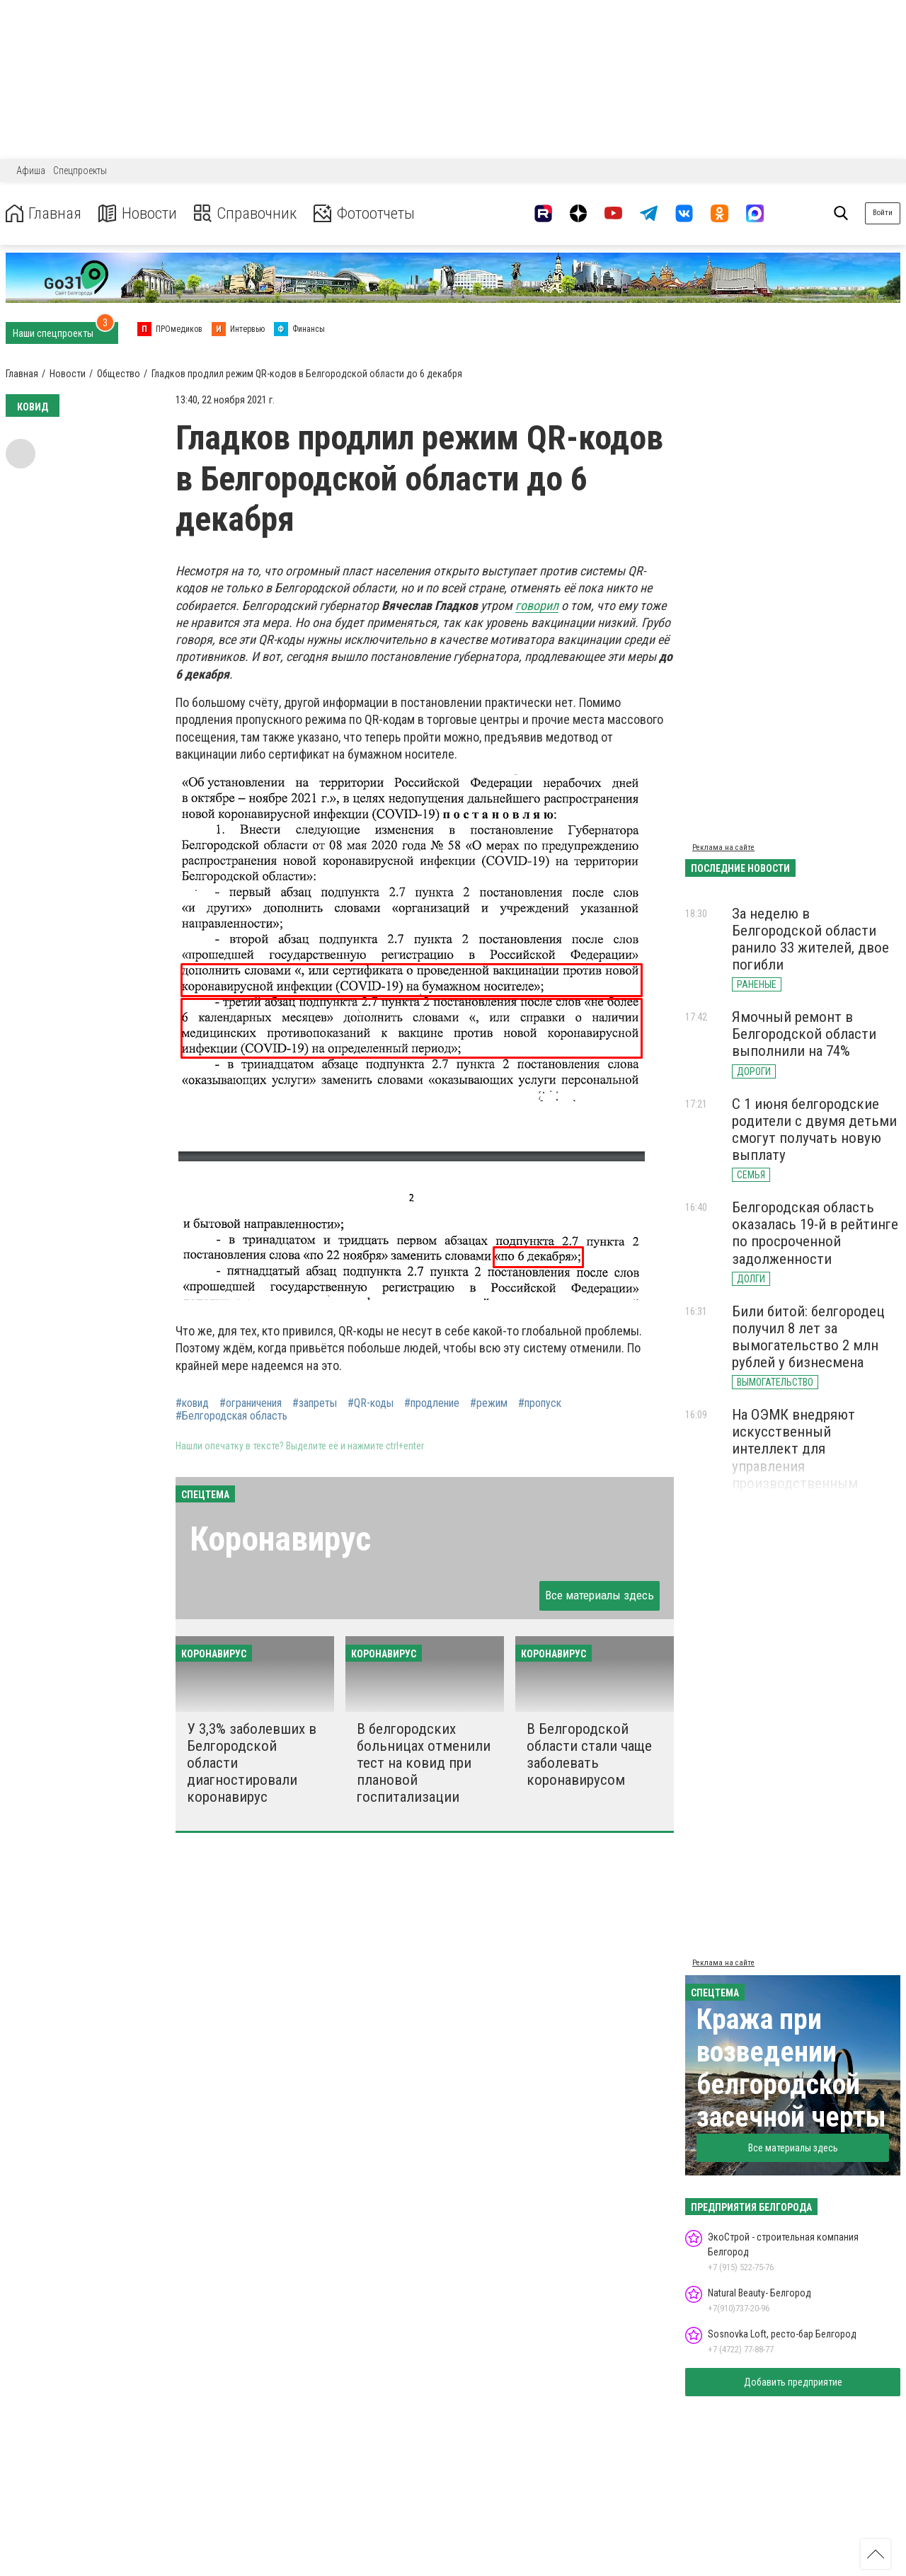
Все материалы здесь (599, 1595)
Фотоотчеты (374, 213)
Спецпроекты (80, 170)
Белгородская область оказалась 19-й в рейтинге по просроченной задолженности (815, 1233)
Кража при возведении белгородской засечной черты (791, 2068)
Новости (140, 213)
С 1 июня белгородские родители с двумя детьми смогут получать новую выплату (814, 1129)
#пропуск (539, 1403)
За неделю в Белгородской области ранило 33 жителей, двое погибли (810, 939)
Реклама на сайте (723, 847)
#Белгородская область (231, 1416)
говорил (536, 605)
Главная (45, 213)
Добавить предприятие (793, 2382)
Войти (883, 212)
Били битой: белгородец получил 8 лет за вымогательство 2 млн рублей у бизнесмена (808, 1337)
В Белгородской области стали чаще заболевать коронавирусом (589, 1754)
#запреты (314, 1403)
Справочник (250, 213)
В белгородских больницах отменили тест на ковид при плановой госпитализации (424, 1763)
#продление (431, 1403)
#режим (489, 1403)
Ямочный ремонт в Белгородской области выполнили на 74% (804, 1033)
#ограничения (250, 1403)
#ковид (192, 1403)
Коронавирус (280, 1539)
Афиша (30, 170)
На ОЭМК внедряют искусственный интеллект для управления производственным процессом (795, 1457)
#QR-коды (371, 1403)
